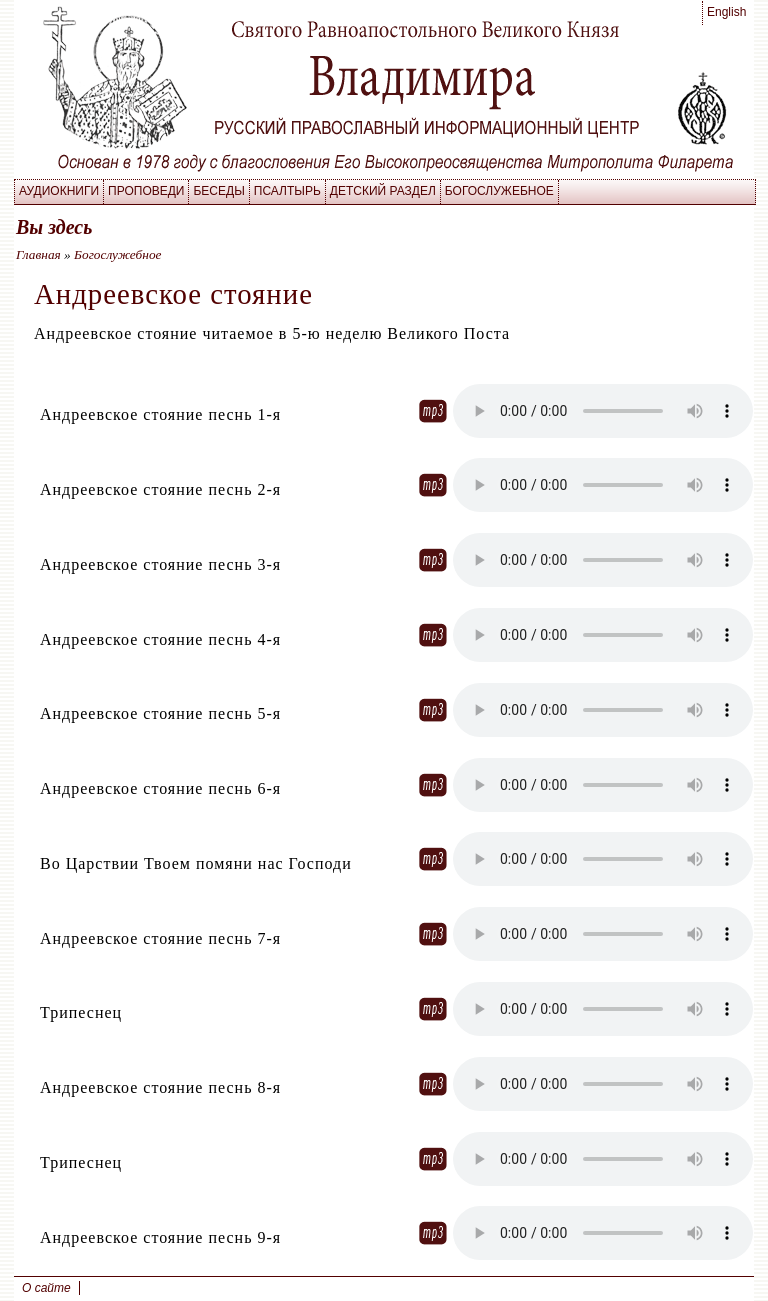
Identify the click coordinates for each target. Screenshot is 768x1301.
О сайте (46, 1288)
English (726, 12)
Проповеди (146, 191)
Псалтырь (287, 191)
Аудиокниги (59, 191)
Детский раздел (383, 191)
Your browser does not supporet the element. (603, 411)
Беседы (218, 191)
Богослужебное (499, 191)
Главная (38, 254)
